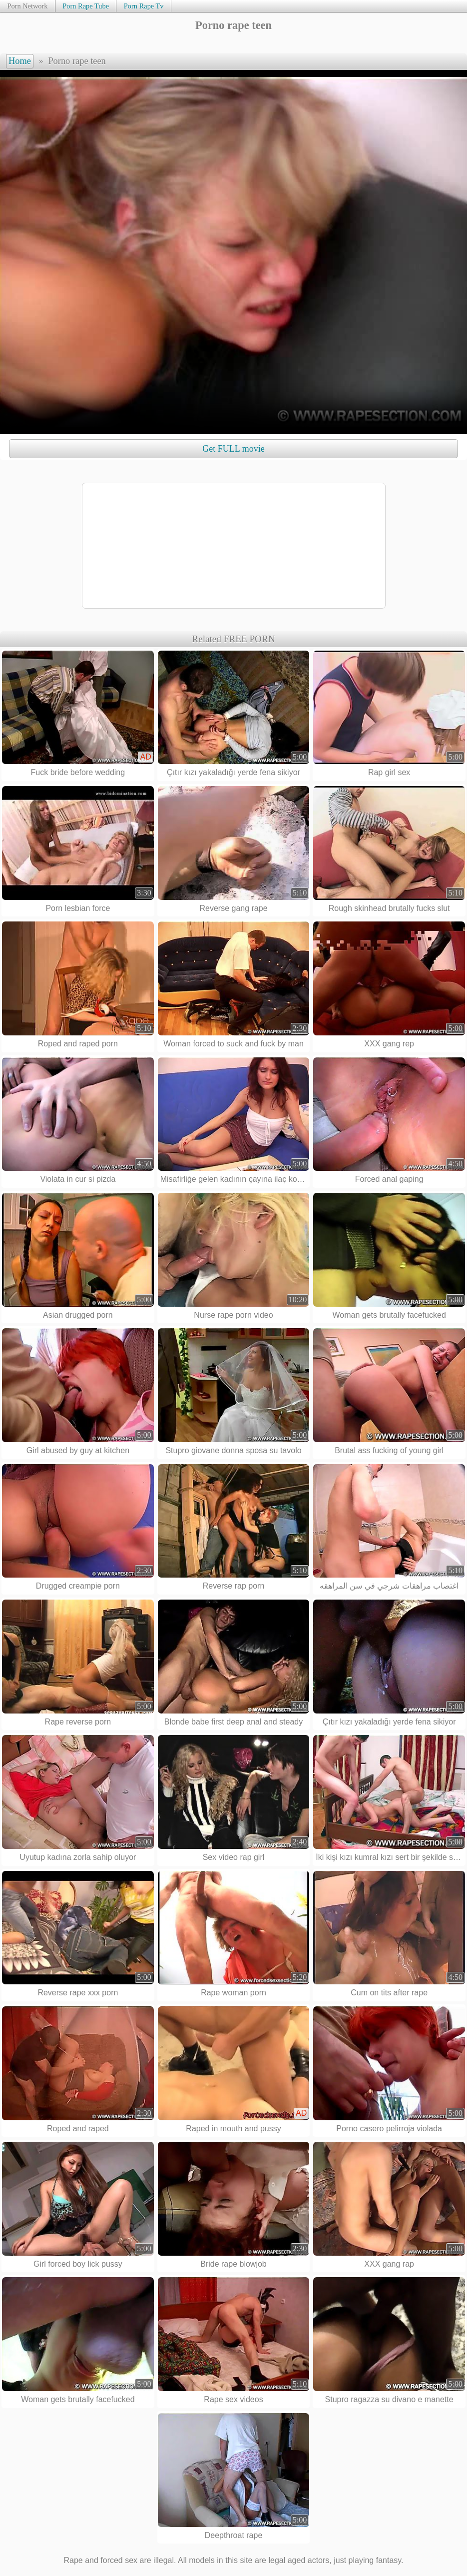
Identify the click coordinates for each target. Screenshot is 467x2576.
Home (19, 61)
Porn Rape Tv (144, 6)
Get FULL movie (233, 449)
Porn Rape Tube (85, 6)
